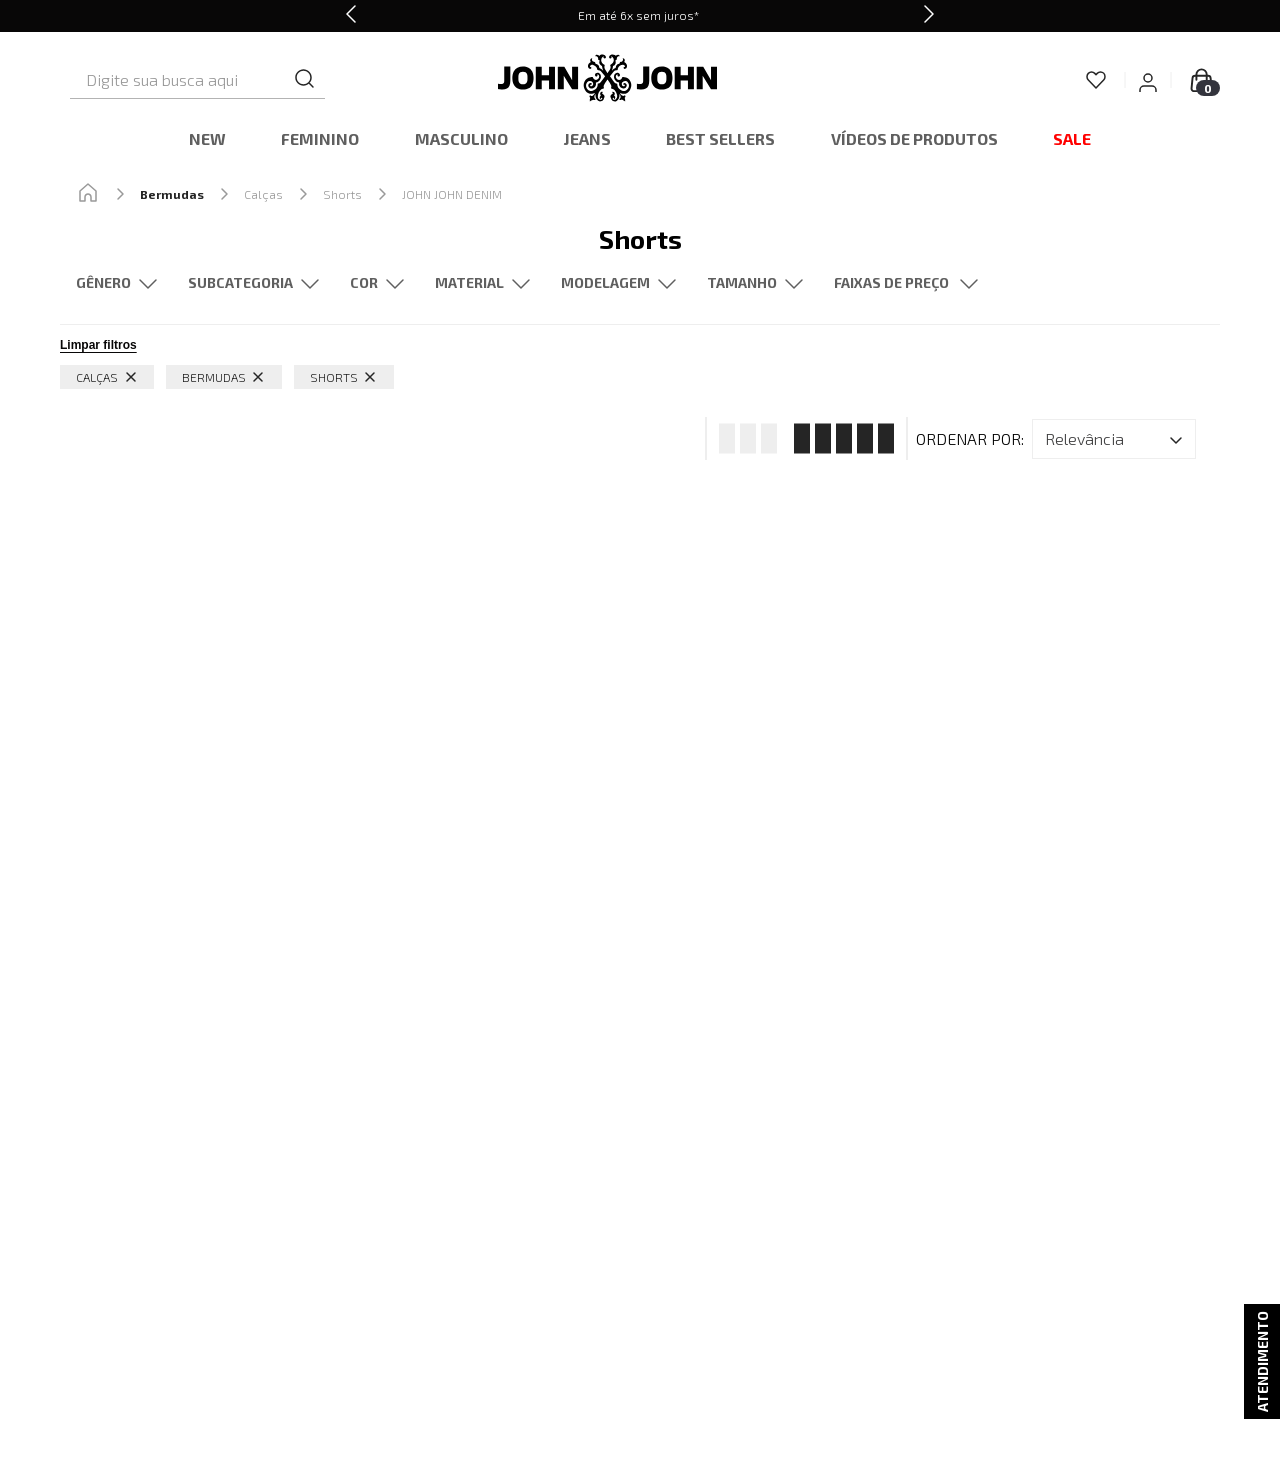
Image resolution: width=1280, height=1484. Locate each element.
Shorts (342, 194)
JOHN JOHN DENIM (452, 194)
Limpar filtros (98, 345)
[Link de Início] (88, 194)
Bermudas (172, 194)
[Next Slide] (929, 16)
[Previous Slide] (351, 16)
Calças (263, 194)
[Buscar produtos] (377, 79)
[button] (253, 283)
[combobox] (230, 80)
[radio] (741, 438)
